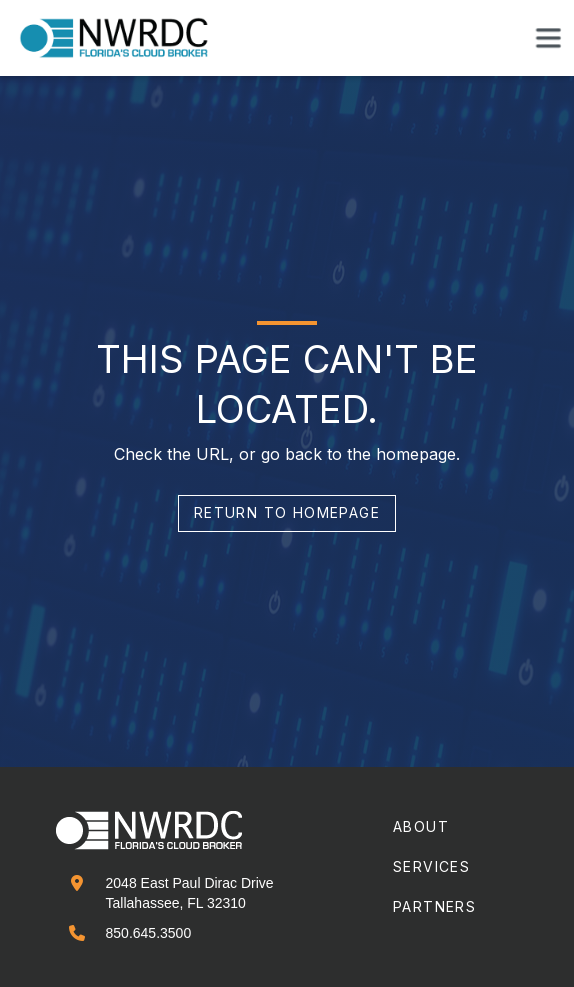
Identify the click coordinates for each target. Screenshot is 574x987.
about (421, 826)
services (431, 866)
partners (434, 906)
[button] (548, 38)
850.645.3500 (149, 933)
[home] (126, 38)
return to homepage (287, 512)
